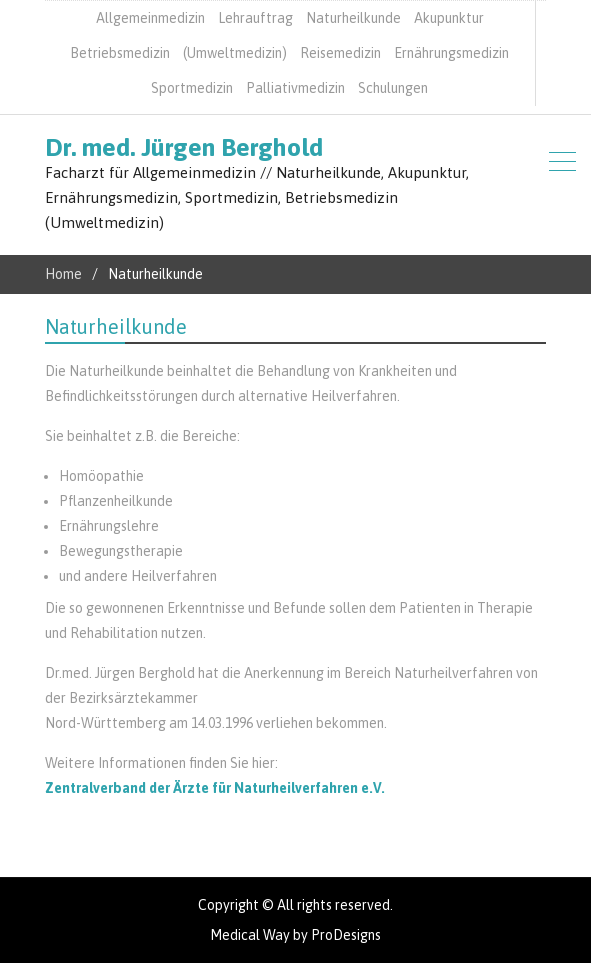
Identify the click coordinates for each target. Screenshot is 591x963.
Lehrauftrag (255, 18)
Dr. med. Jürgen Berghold (184, 147)
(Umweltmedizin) (235, 53)
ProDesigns (346, 935)
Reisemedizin (340, 53)
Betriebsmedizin (120, 53)
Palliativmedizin (295, 88)
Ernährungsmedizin (451, 53)
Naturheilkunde (353, 18)
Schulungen (393, 88)
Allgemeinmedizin (150, 18)
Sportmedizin (192, 88)
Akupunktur (449, 18)
